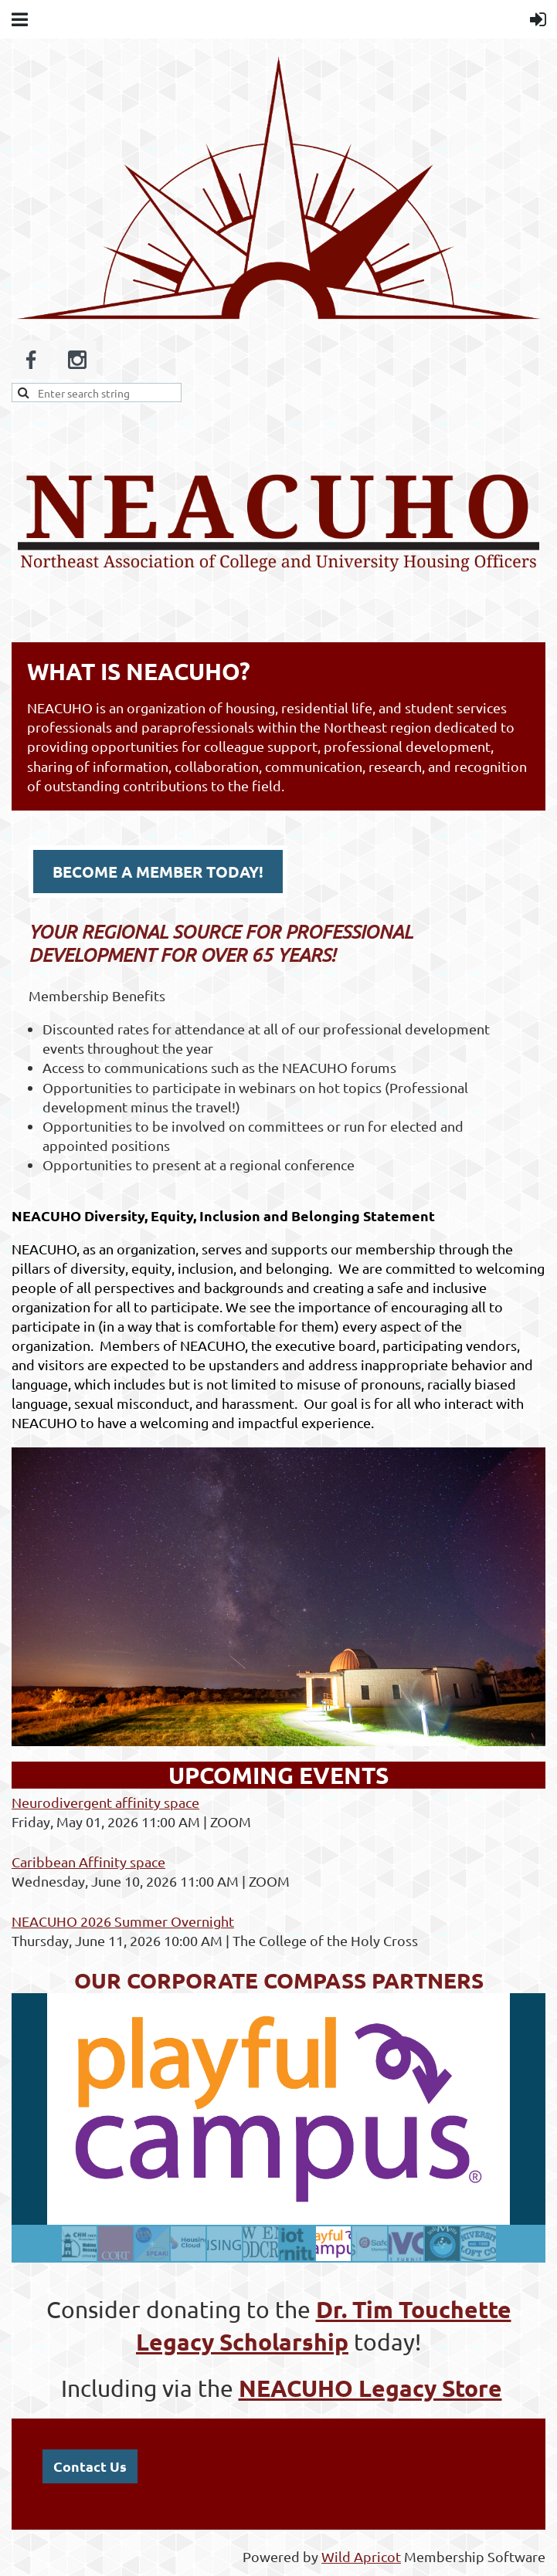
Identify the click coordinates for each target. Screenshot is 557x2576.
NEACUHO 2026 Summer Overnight (123, 1921)
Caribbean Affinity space (88, 1861)
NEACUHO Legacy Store (370, 2388)
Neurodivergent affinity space (105, 1802)
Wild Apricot (361, 2556)
